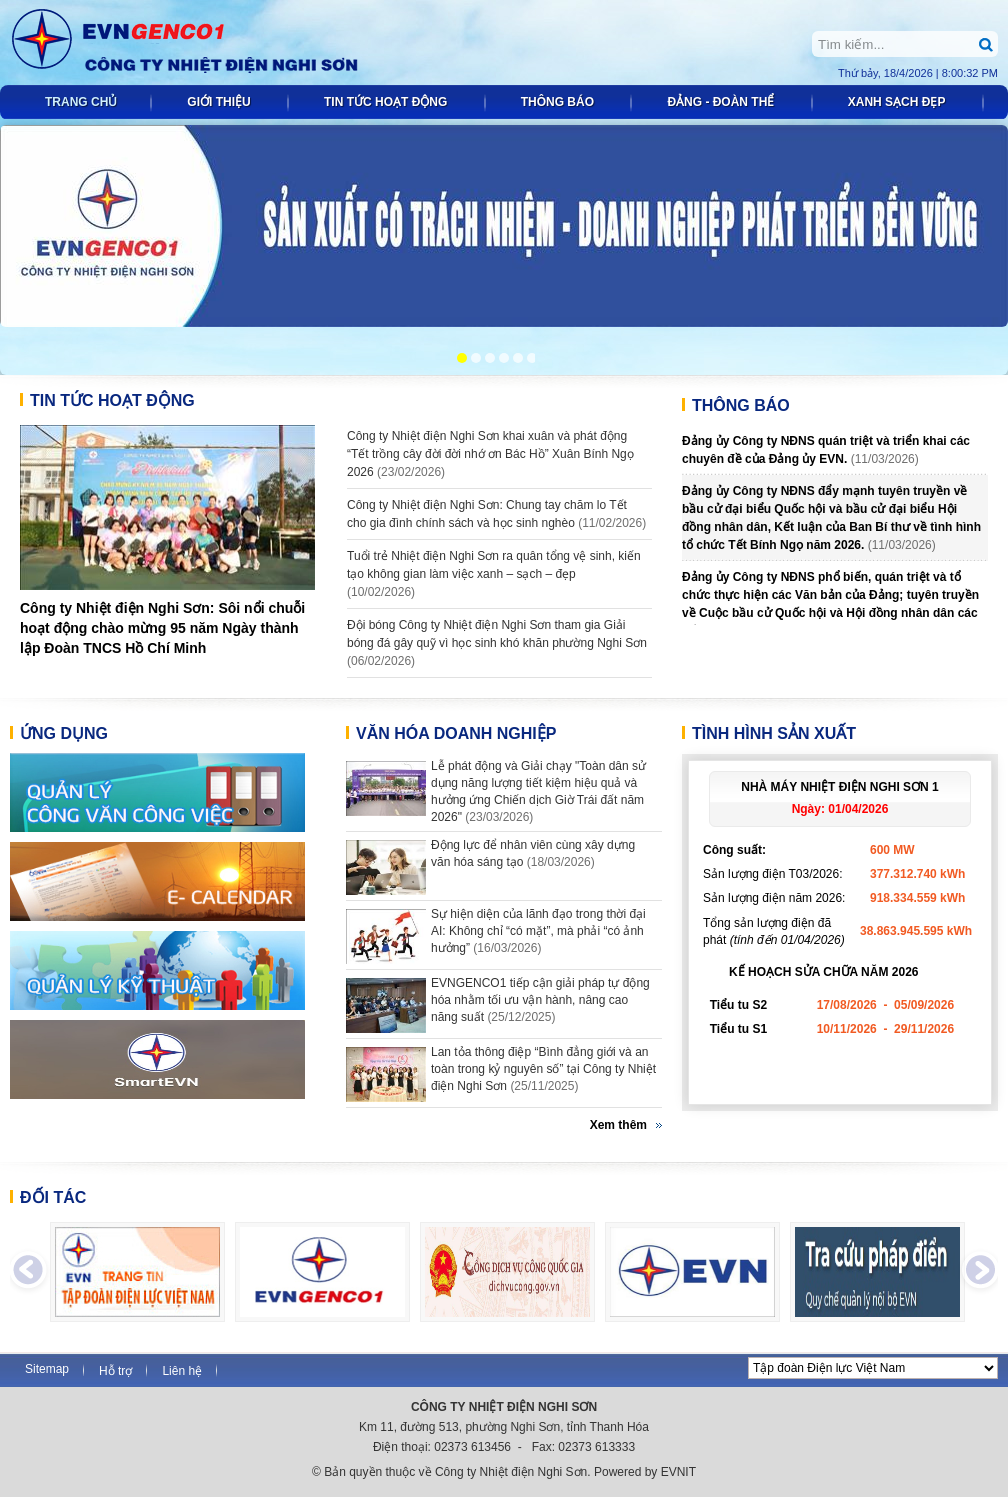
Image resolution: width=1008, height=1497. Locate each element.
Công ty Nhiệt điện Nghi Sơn (210, 42)
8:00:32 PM (970, 73)
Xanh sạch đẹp (898, 102)
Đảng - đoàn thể (722, 102)
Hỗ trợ (115, 1371)
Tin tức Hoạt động (387, 102)
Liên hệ (182, 1371)
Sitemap (47, 1369)
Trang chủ (81, 102)
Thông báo (559, 102)
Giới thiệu (220, 102)
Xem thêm (618, 1125)
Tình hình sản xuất (774, 733)
